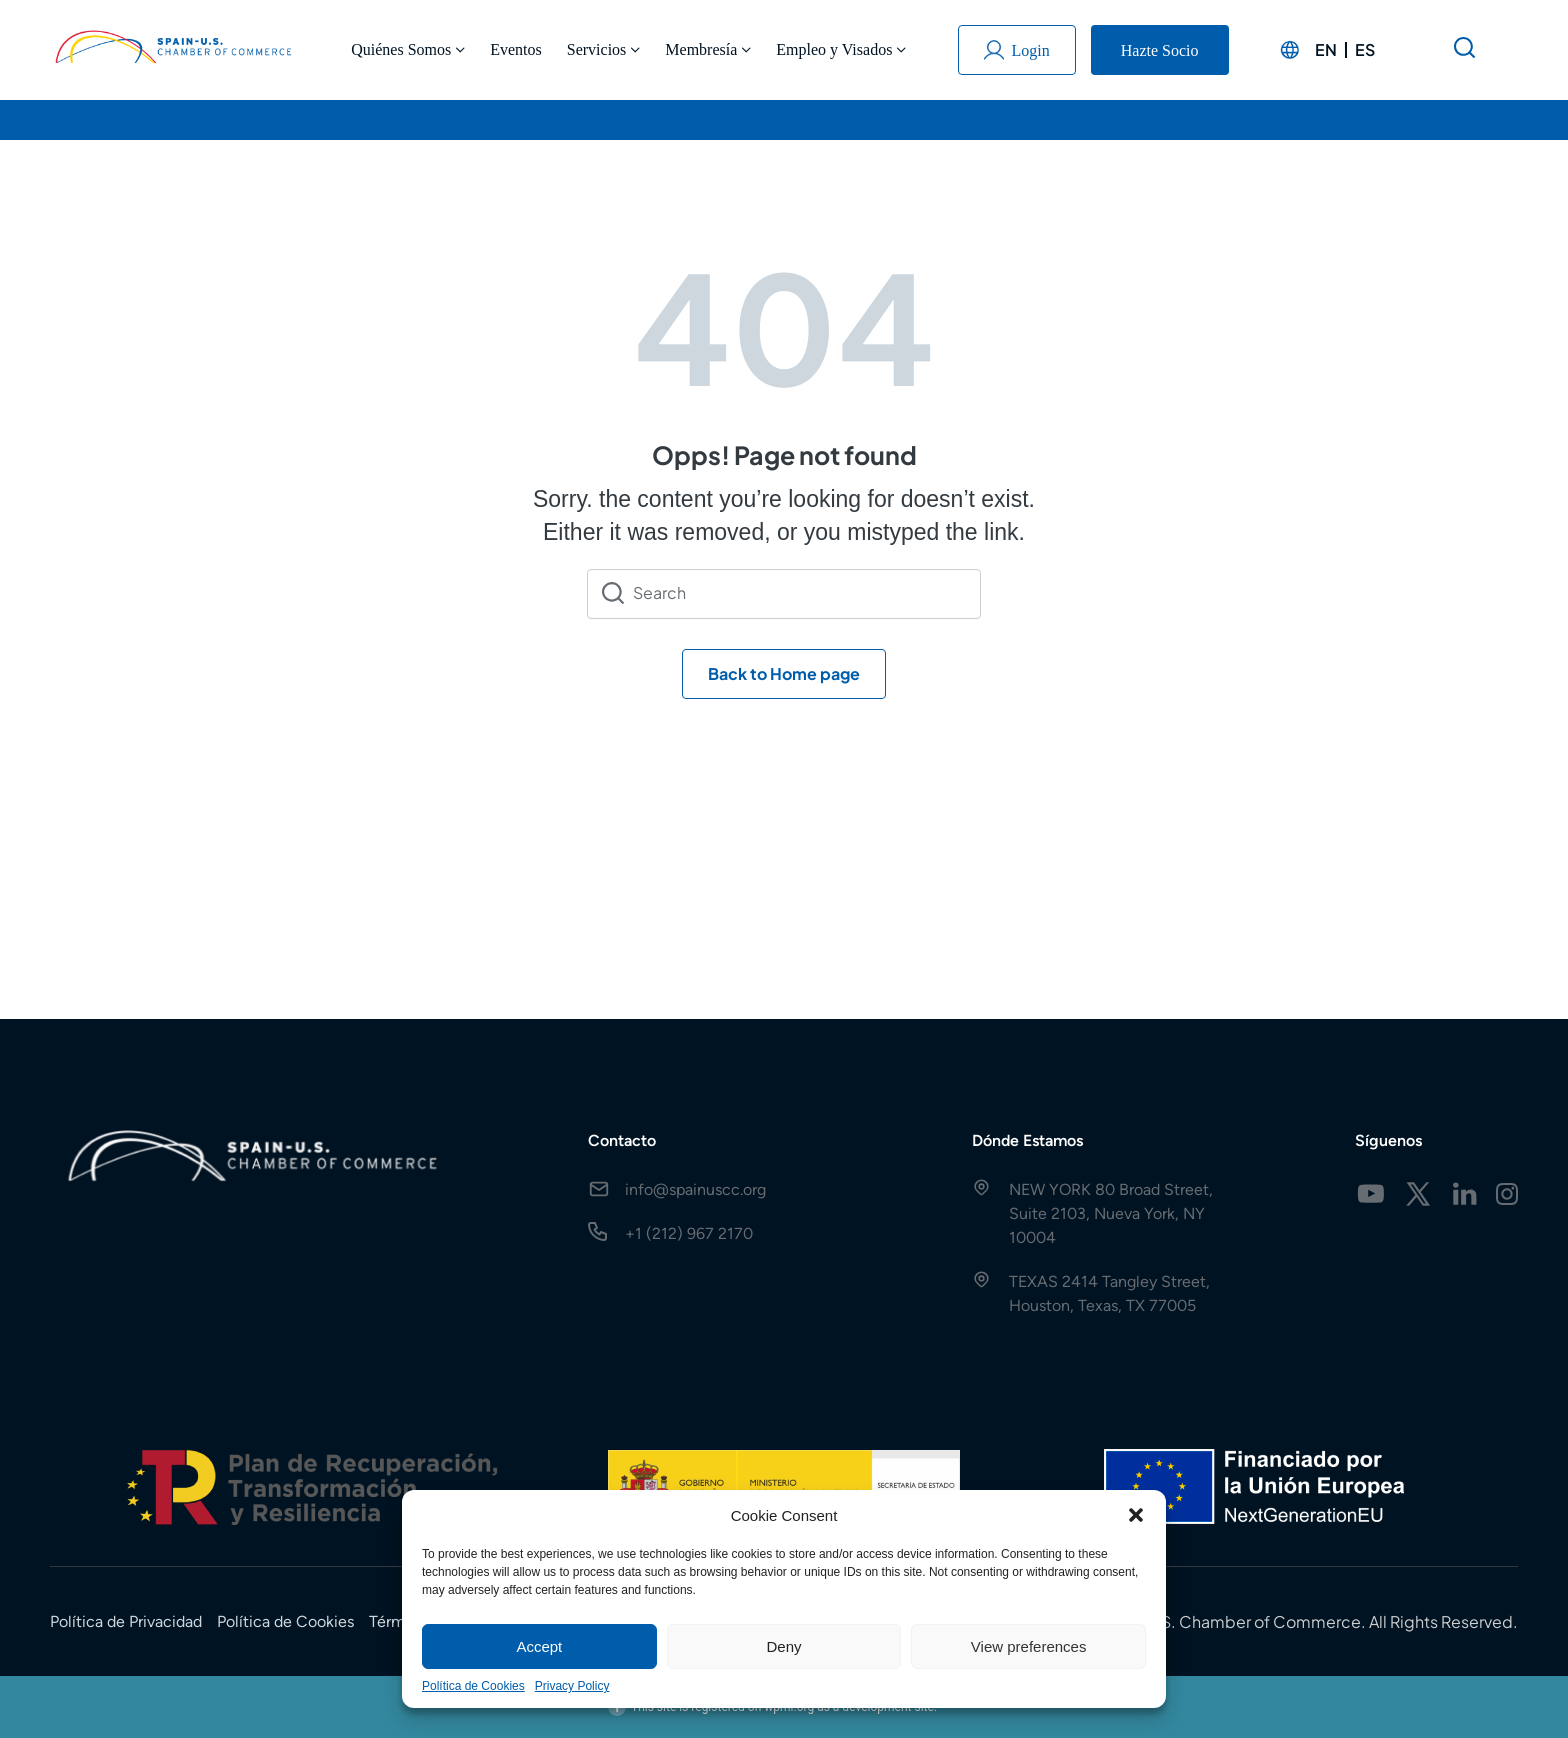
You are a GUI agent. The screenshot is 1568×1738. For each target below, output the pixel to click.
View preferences (1029, 1646)
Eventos (516, 49)
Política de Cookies (473, 1686)
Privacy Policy (572, 1686)
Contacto (622, 1140)
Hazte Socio (1160, 50)
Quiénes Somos (408, 49)
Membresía (708, 49)
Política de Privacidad (126, 1621)
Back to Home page (784, 673)
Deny (783, 1646)
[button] (1136, 1515)
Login (1017, 50)
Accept (539, 1646)
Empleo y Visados (841, 49)
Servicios (604, 49)
